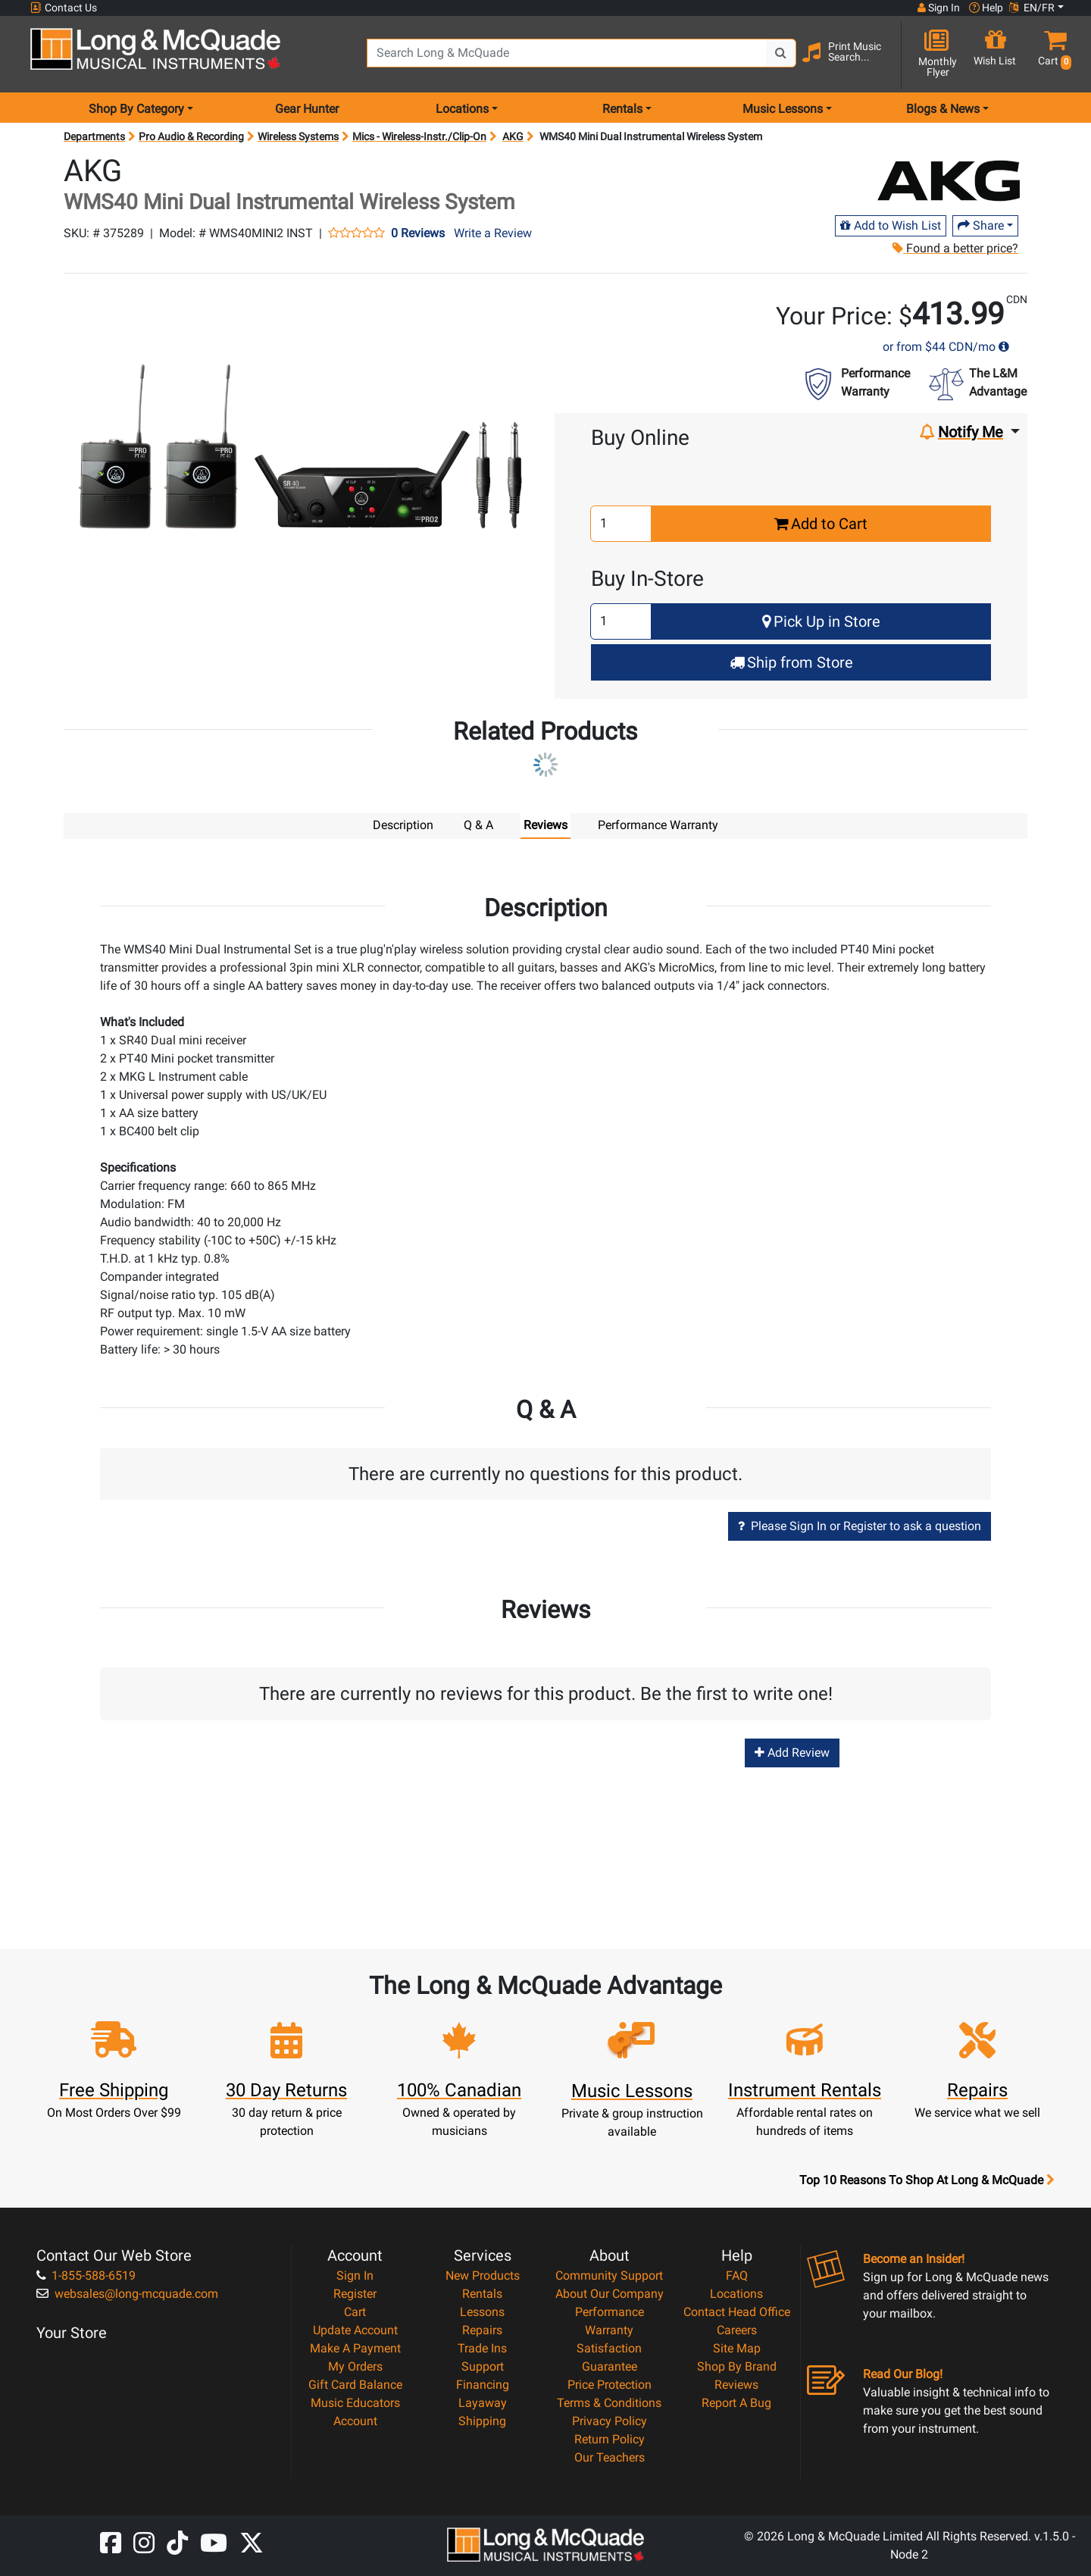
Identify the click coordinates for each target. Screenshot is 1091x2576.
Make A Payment (355, 2347)
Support (482, 2365)
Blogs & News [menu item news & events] (943, 109)
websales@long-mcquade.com (127, 2293)
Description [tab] (403, 825)
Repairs (482, 2329)
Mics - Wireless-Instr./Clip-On (419, 136)
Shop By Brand (737, 2365)
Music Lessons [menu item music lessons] (782, 109)
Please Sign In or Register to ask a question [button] (859, 1525)
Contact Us (63, 8)
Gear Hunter (307, 109)
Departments (94, 136)
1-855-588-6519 (86, 2275)
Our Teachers (609, 2456)
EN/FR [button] (1032, 8)
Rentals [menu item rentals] (622, 109)
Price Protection (609, 2384)
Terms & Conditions (609, 2402)
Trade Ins (482, 2347)
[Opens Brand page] (948, 181)
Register (355, 2293)
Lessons (482, 2311)
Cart (355, 2311)
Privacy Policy (609, 2420)
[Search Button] (781, 53)
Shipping (482, 2420)
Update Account (355, 2329)
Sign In (355, 2275)
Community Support (609, 2275)
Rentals (482, 2293)
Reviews (736, 2384)
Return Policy (609, 2438)
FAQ (737, 2275)
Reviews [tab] (545, 825)
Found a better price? (955, 248)
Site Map (737, 2347)
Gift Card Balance (355, 2384)
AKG (513, 136)
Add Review (792, 1752)
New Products (482, 2275)
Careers (737, 2329)
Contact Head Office (736, 2311)
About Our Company (609, 2293)
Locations (736, 2293)
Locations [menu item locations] (462, 109)
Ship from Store (791, 662)
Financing (482, 2384)
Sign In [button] (939, 8)
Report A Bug (736, 2402)
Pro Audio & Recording (191, 136)
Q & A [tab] (478, 825)
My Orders (355, 2365)
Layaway (482, 2402)
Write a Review (493, 233)
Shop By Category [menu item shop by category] (136, 109)
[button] (1052, 55)
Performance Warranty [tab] (658, 825)
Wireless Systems (298, 136)
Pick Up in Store (821, 621)
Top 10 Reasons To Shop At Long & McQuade (927, 2180)
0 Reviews (418, 233)
